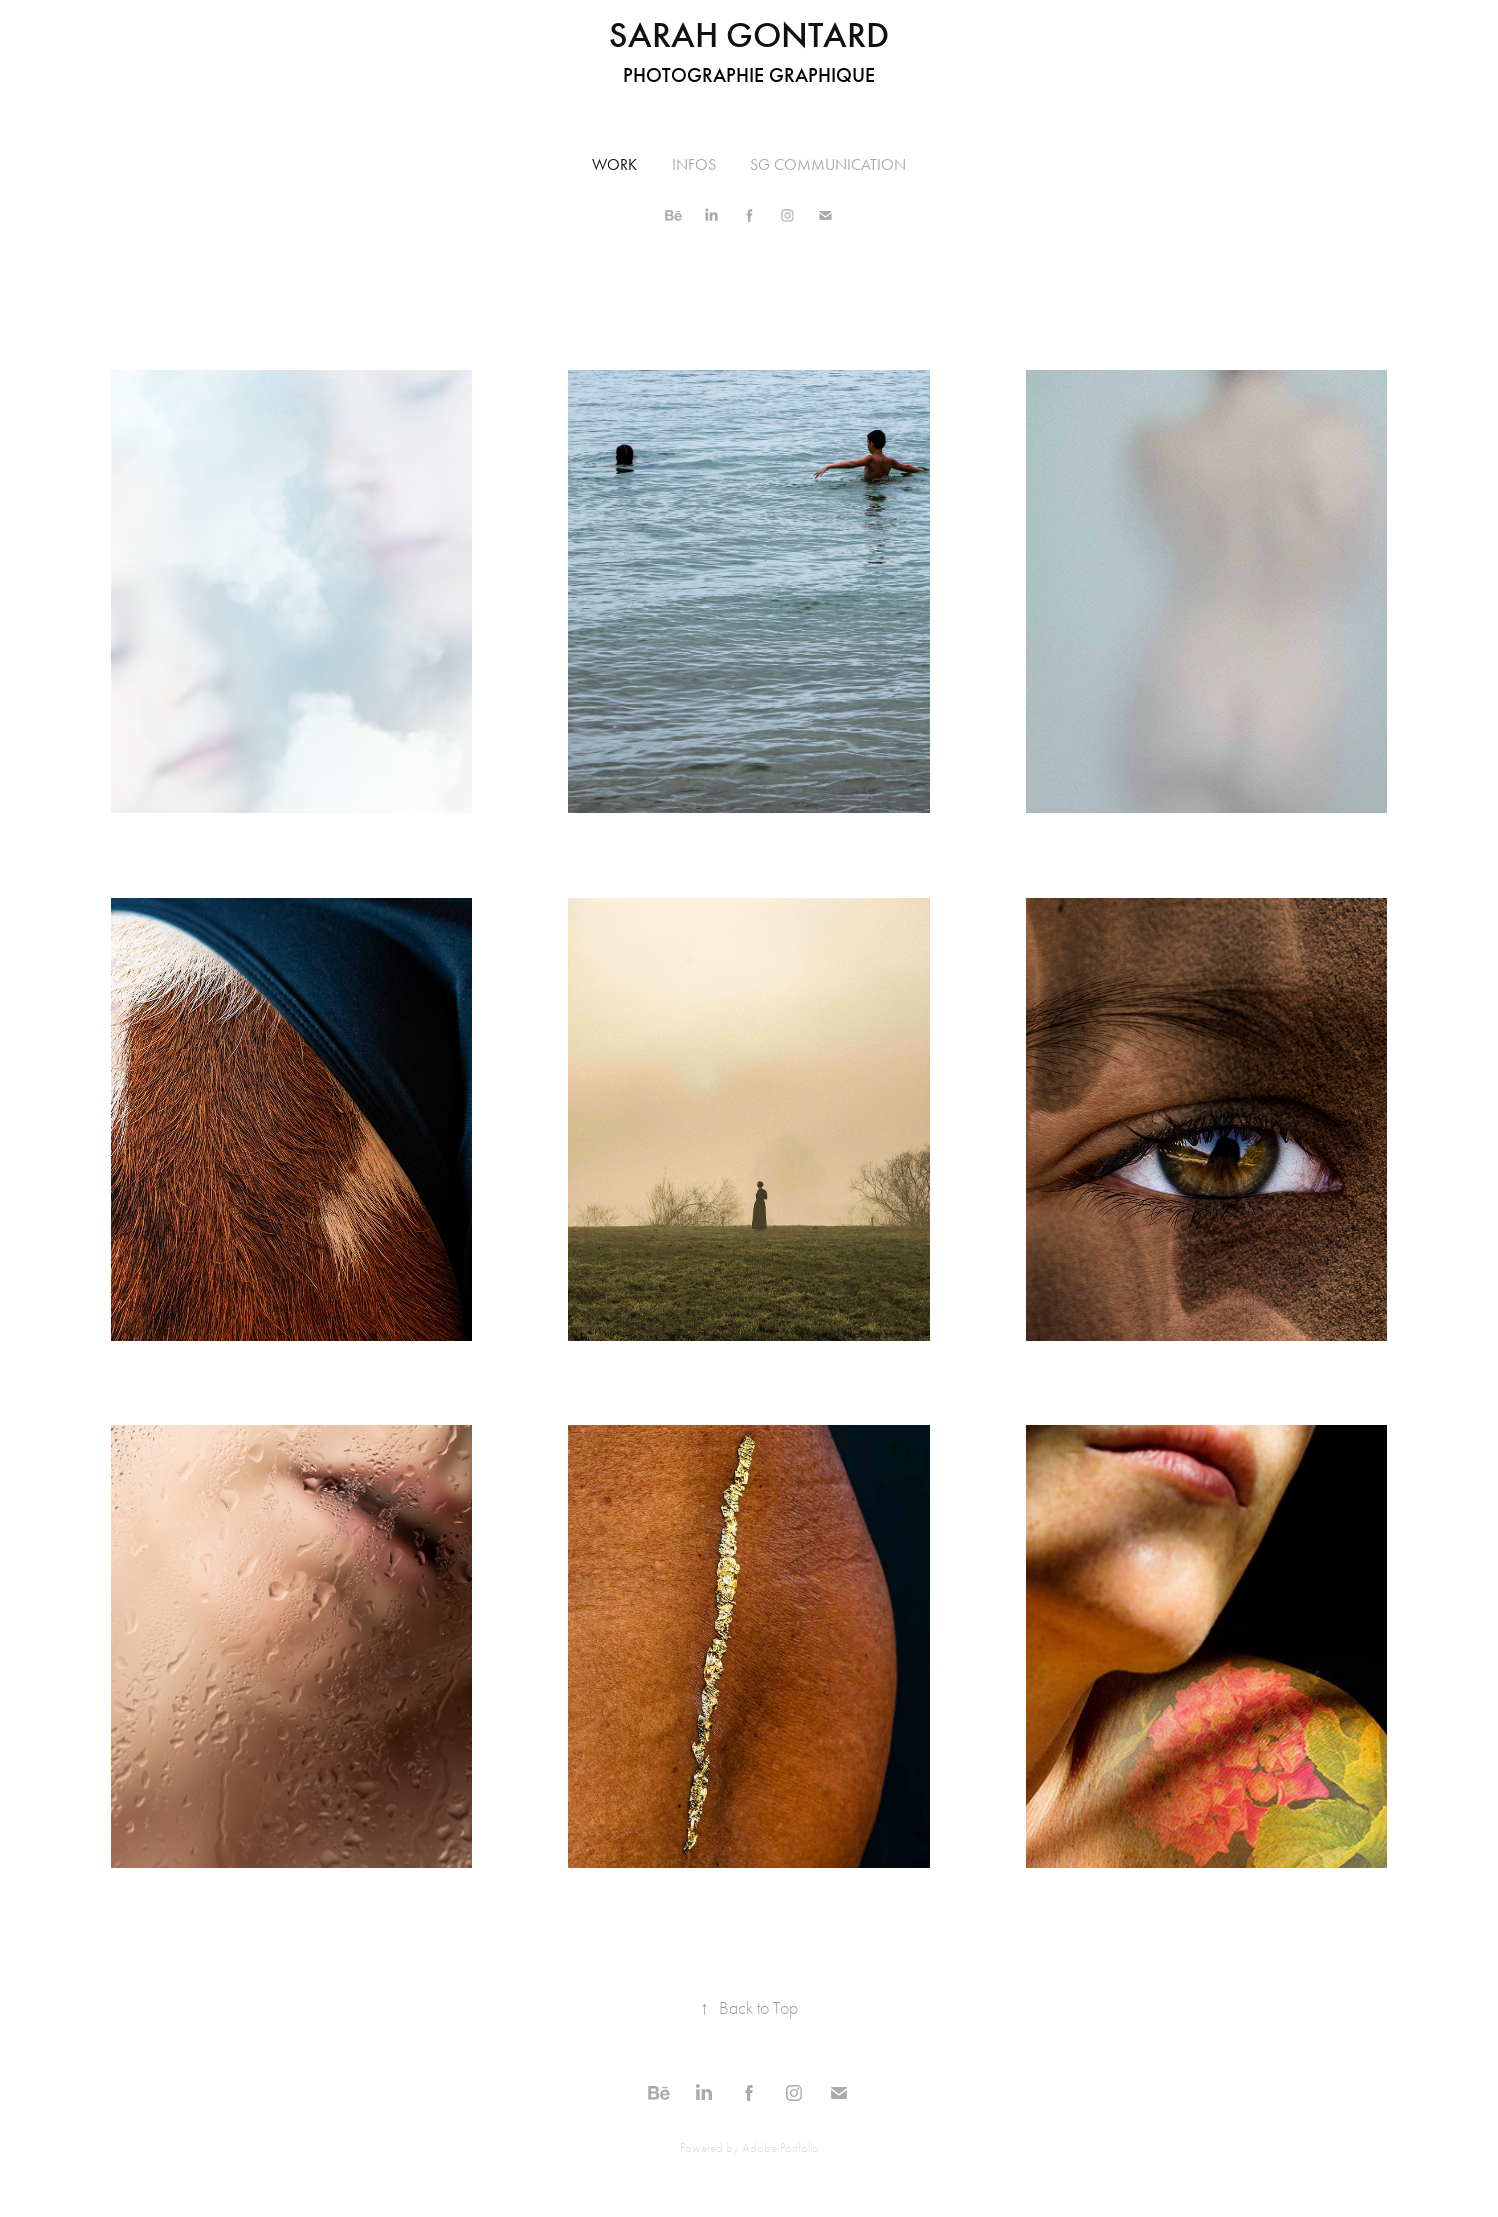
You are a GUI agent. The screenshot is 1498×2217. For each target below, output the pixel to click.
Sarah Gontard (749, 35)
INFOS (694, 164)
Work (614, 164)
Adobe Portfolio (780, 2147)
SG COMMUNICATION (828, 164)
